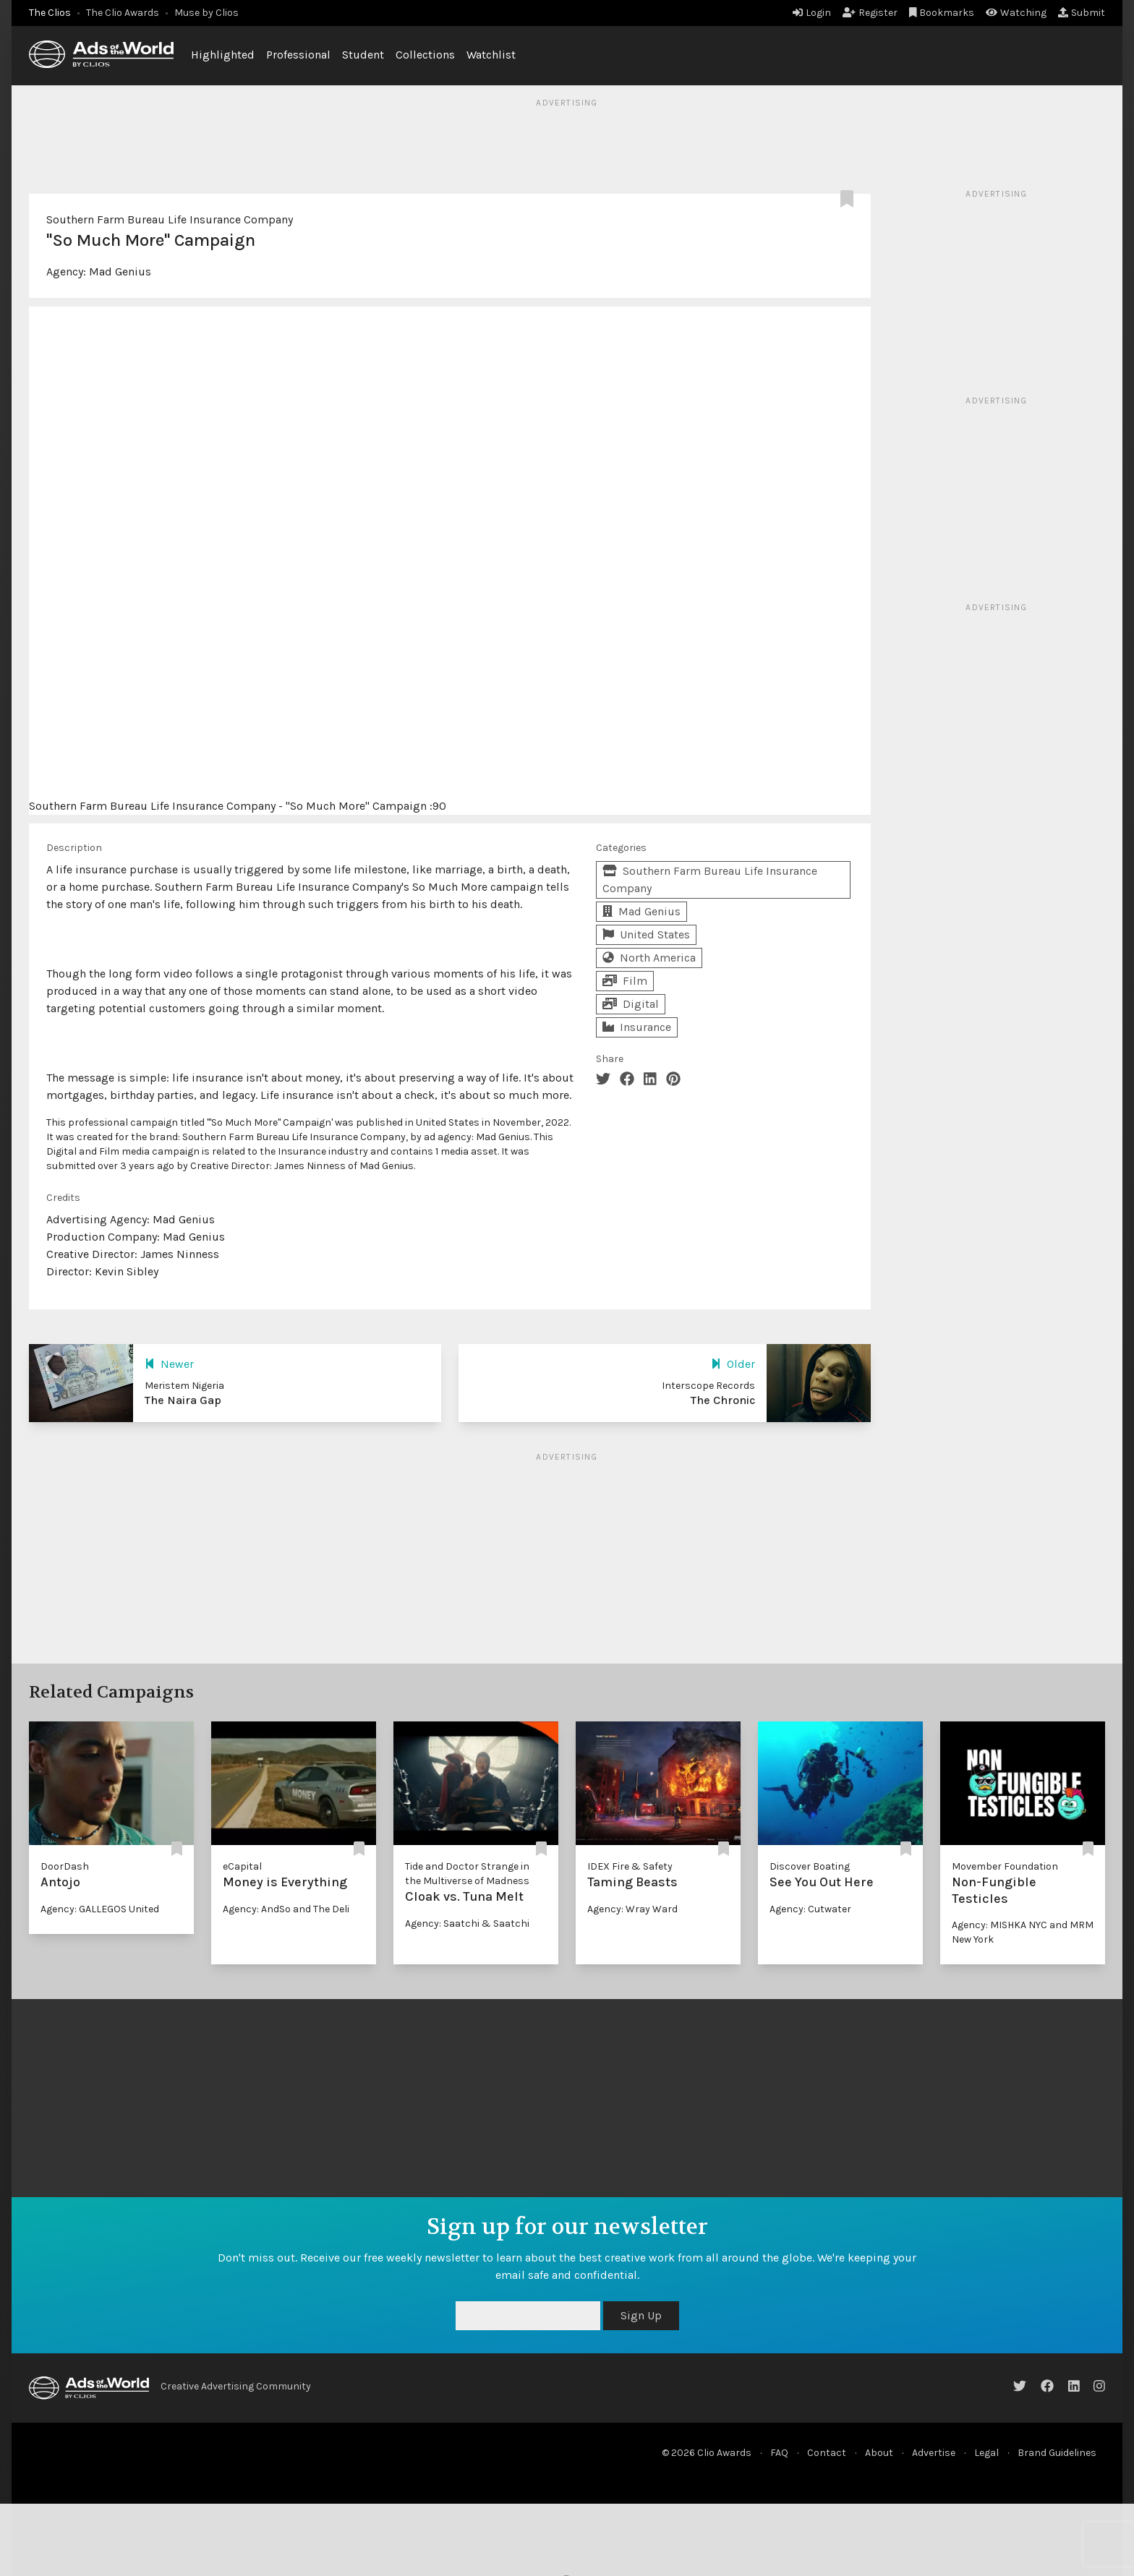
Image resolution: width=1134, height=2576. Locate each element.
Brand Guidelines (1057, 2453)
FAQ (779, 2453)
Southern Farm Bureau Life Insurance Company (169, 219)
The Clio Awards (122, 13)
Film (624, 981)
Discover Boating (810, 1866)
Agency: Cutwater (810, 1909)
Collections (425, 54)
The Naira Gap (183, 1400)
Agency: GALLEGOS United (99, 1909)
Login (812, 13)
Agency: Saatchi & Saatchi (467, 1923)
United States (646, 934)
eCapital (242, 1866)
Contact (826, 2453)
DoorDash (64, 1866)
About (879, 2453)
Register (870, 13)
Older (733, 1364)
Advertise (933, 2453)
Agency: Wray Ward (632, 1909)
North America (649, 957)
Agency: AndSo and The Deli (286, 1909)
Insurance (636, 1027)
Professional (298, 54)
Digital (630, 1004)
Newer (169, 1364)
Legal (986, 2453)
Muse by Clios (206, 13)
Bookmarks (942, 13)
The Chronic (723, 1400)
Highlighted (223, 54)
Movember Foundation (1005, 1866)
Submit (1081, 13)
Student (363, 54)
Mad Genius (120, 271)
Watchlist (491, 54)
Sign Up (641, 2315)
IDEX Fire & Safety (630, 1866)
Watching (1016, 13)
